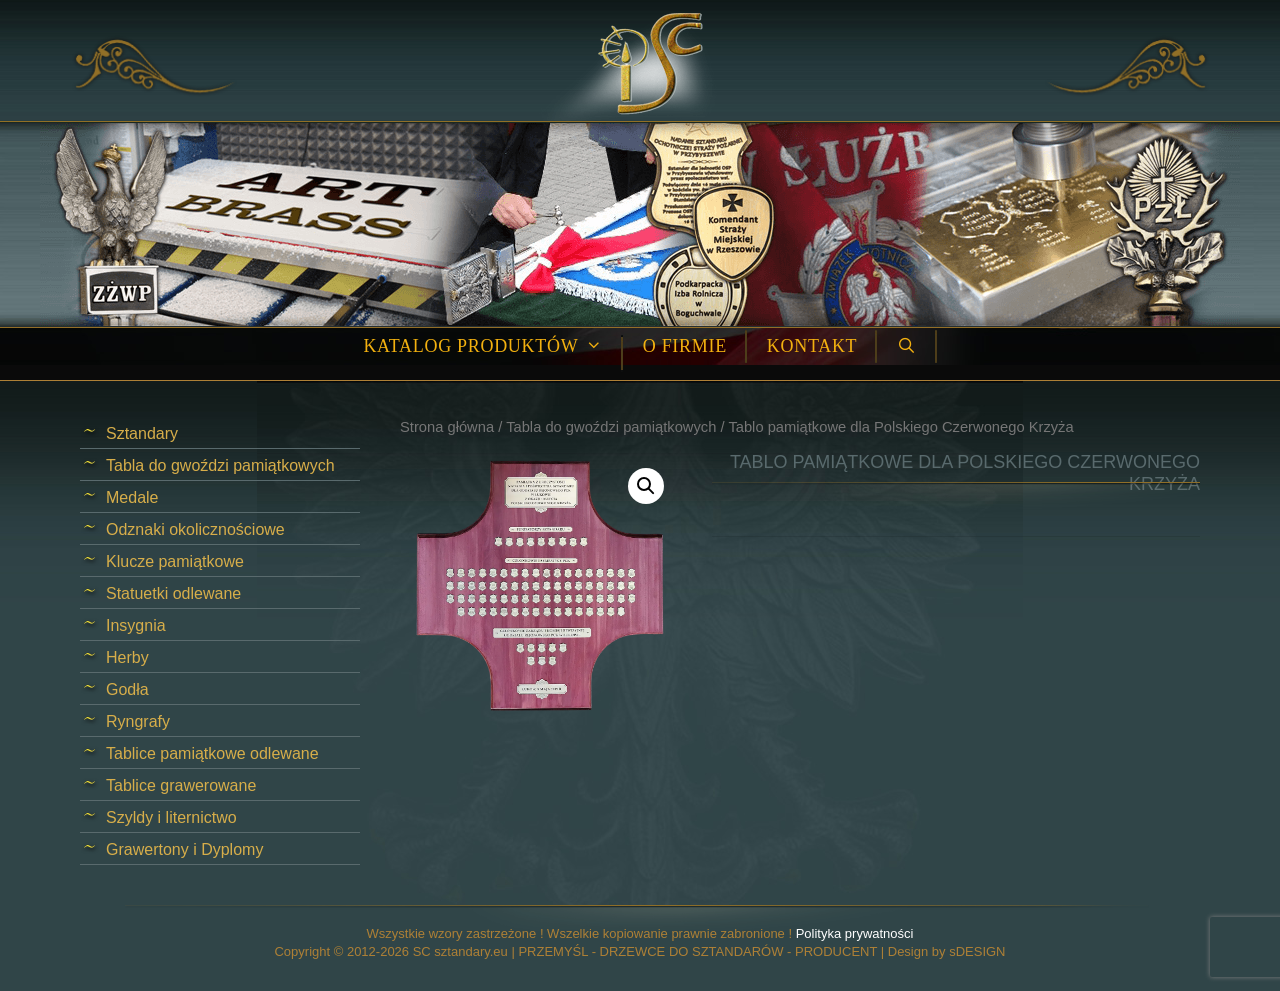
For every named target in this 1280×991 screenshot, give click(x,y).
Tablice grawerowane (181, 785)
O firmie (685, 346)
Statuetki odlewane (173, 593)
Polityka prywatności (855, 933)
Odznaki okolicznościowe (195, 529)
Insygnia (136, 625)
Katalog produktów (492, 346)
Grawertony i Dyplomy (184, 849)
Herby (127, 657)
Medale (132, 497)
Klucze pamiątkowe (175, 561)
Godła (127, 689)
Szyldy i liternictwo (171, 817)
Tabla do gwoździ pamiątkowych (611, 427)
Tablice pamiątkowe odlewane (212, 753)
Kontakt (812, 346)
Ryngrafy (138, 721)
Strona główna (447, 427)
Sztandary (142, 433)
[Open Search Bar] (906, 346)
